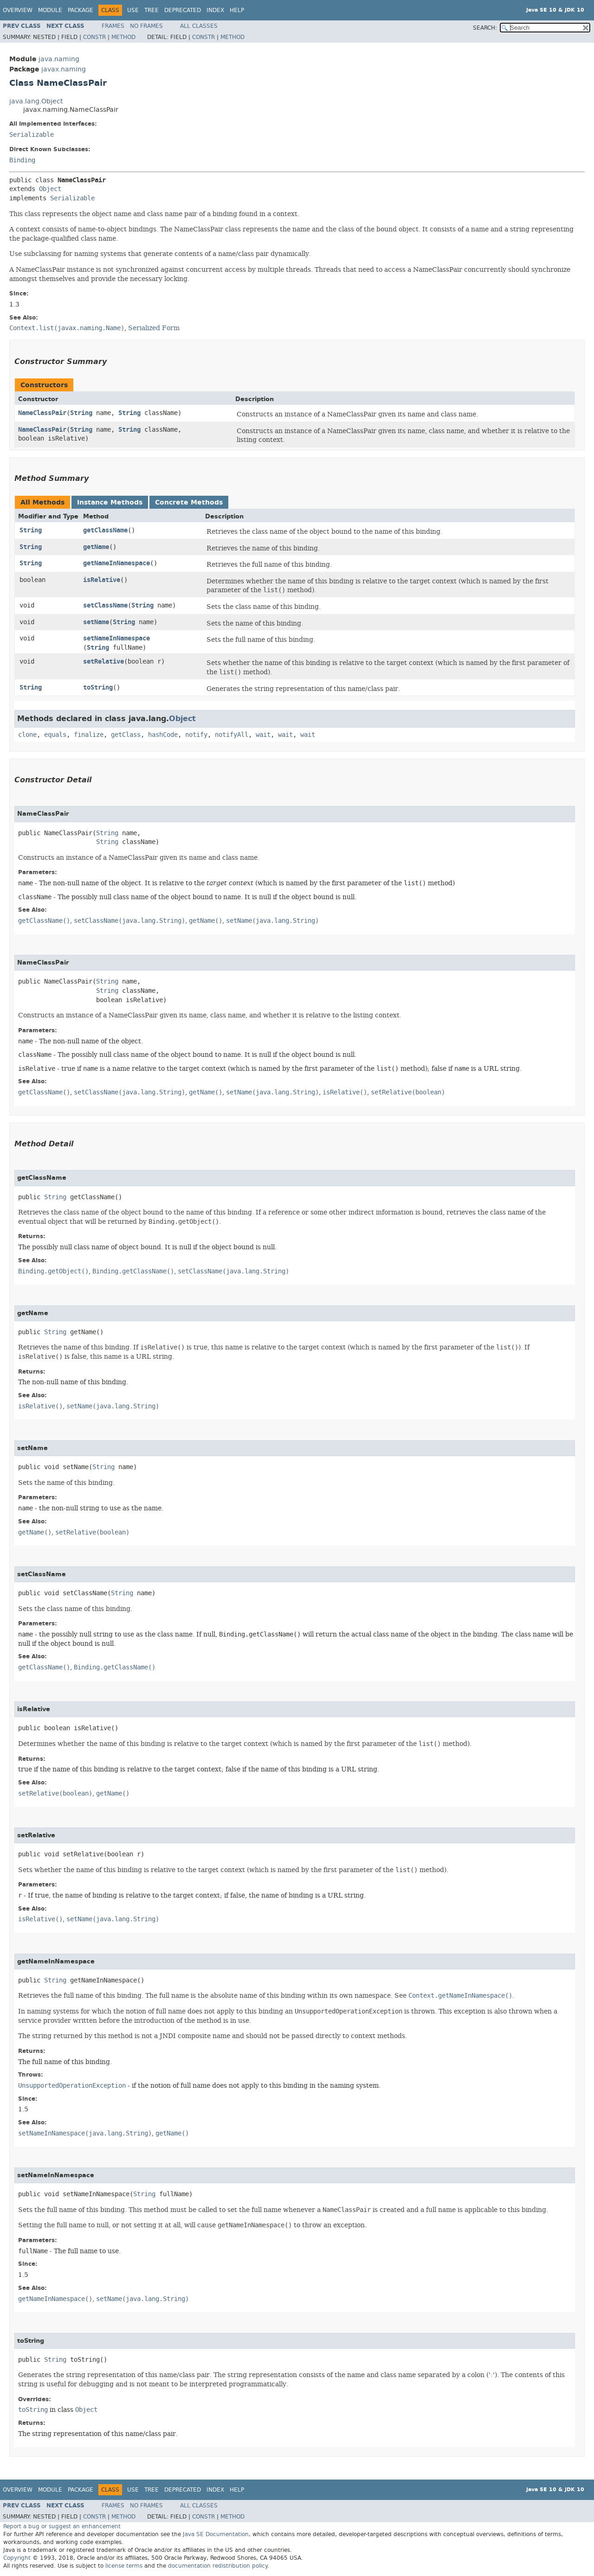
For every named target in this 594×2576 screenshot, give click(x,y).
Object (50, 189)
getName (96, 547)
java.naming (59, 59)
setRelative (103, 661)
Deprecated (182, 10)
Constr (94, 37)
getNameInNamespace (116, 563)
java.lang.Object (36, 101)
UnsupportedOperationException (72, 2086)
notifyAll (231, 735)
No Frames (146, 26)
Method (123, 37)
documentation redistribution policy (217, 2566)
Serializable (31, 135)
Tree (151, 10)
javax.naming (63, 69)
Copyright (17, 2558)
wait (263, 735)
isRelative (101, 580)
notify (196, 735)
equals (55, 735)
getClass (126, 735)
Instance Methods (109, 502)
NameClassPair (42, 413)
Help (237, 10)
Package (80, 10)
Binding (22, 160)
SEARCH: (485, 28)
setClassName (105, 605)
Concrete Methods (189, 502)
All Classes (199, 26)
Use (133, 10)
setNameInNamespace (116, 638)
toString (98, 687)
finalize (88, 735)
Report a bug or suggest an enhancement (62, 2526)
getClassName (105, 530)
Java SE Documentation (216, 2534)
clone (27, 735)
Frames (113, 26)
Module (50, 10)
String (81, 413)
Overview (17, 10)
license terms (123, 2566)
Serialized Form (154, 328)
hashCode (163, 735)
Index (215, 10)
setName (96, 622)
